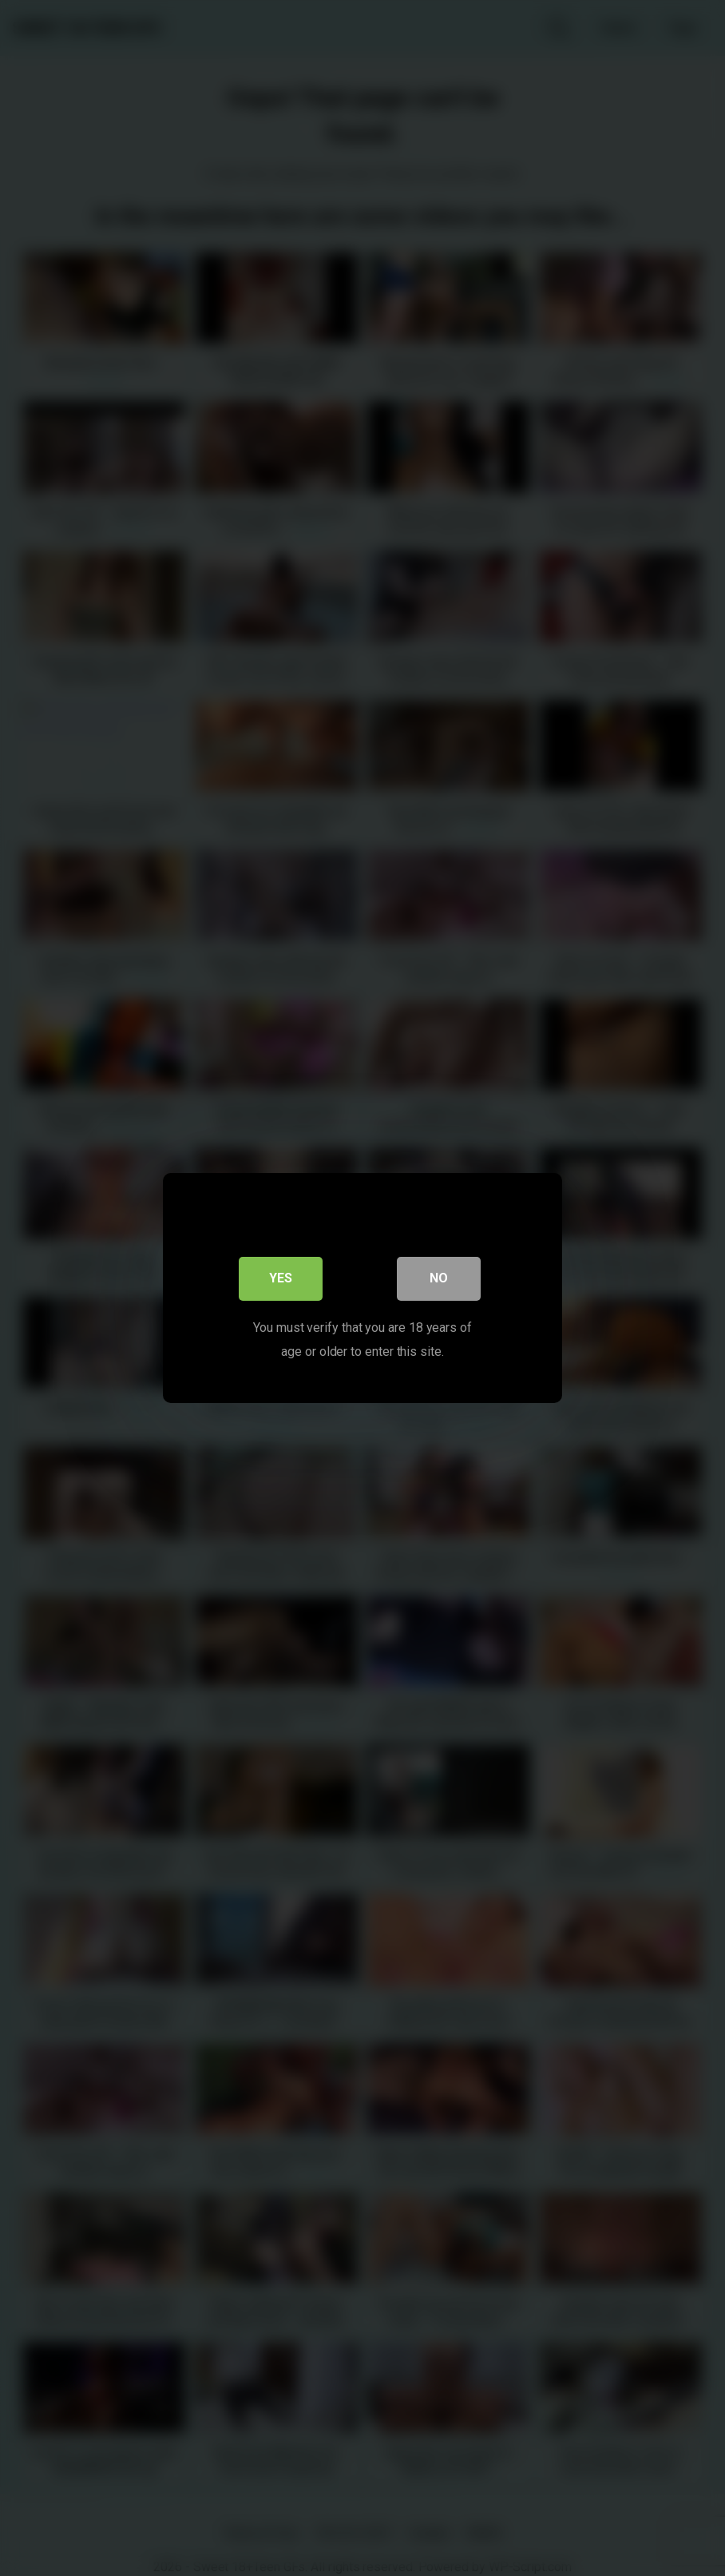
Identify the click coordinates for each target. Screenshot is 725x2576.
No (439, 1280)
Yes (280, 1280)
